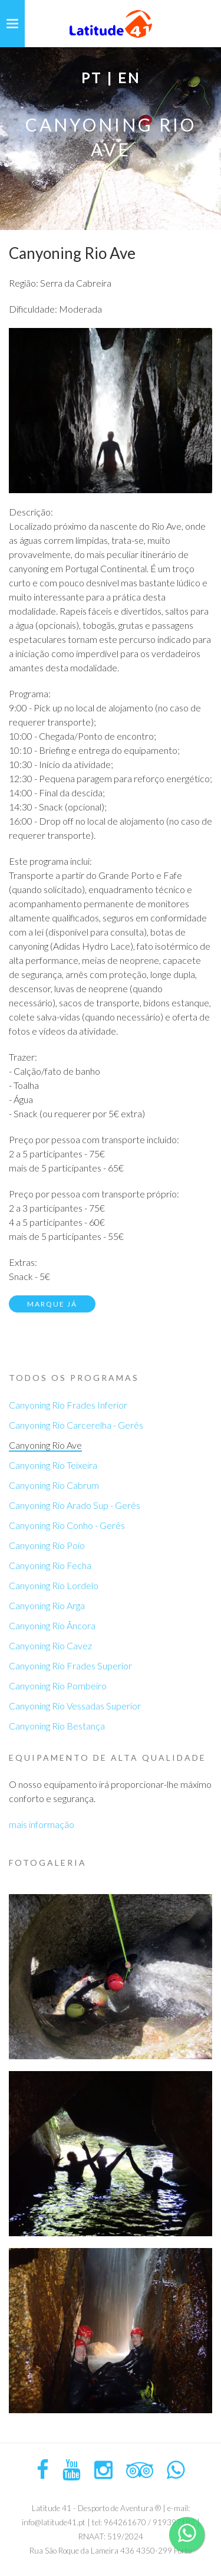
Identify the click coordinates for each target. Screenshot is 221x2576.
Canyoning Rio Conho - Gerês (67, 1525)
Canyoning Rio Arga (47, 1605)
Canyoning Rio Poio (47, 1545)
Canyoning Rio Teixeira (53, 1465)
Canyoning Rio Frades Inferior (68, 1404)
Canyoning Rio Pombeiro (58, 1685)
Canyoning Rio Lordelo (53, 1585)
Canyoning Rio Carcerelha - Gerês (76, 1424)
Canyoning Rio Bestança (57, 1725)
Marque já (52, 1304)
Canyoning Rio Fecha (50, 1565)
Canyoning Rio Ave (45, 1445)
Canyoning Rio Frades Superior (70, 1665)
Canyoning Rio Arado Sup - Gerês (74, 1505)
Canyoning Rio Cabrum (54, 1485)
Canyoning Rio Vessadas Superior (75, 1705)
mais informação (41, 1824)
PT (91, 77)
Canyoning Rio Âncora (52, 1625)
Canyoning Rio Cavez (50, 1645)
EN (129, 77)
